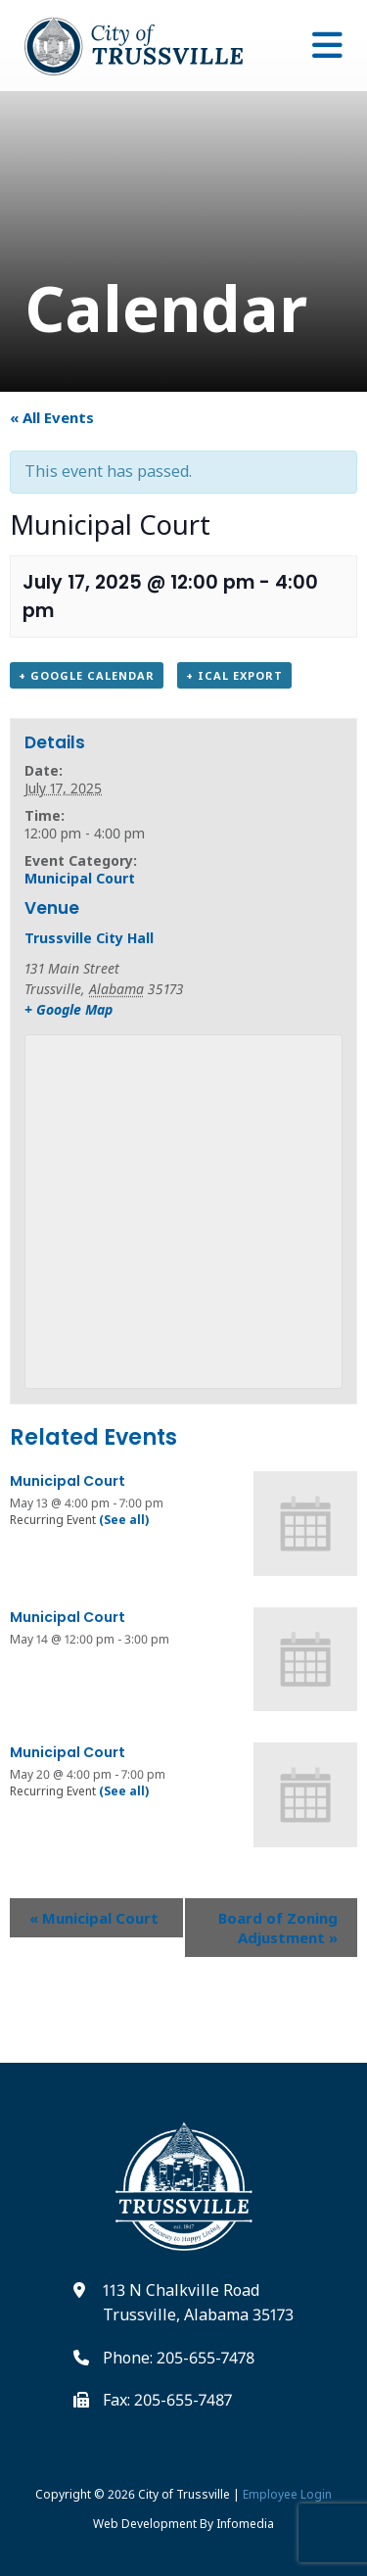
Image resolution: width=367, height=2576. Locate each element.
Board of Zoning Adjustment (278, 1927)
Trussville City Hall (89, 938)
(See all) (124, 1519)
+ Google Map (68, 1009)
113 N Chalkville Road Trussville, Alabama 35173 (198, 2302)
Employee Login (287, 2494)
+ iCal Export (234, 675)
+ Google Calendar (87, 675)
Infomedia (245, 2523)
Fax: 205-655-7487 (167, 2399)
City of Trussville (184, 2494)
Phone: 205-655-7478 (178, 2357)
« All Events (52, 417)
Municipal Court (79, 878)
